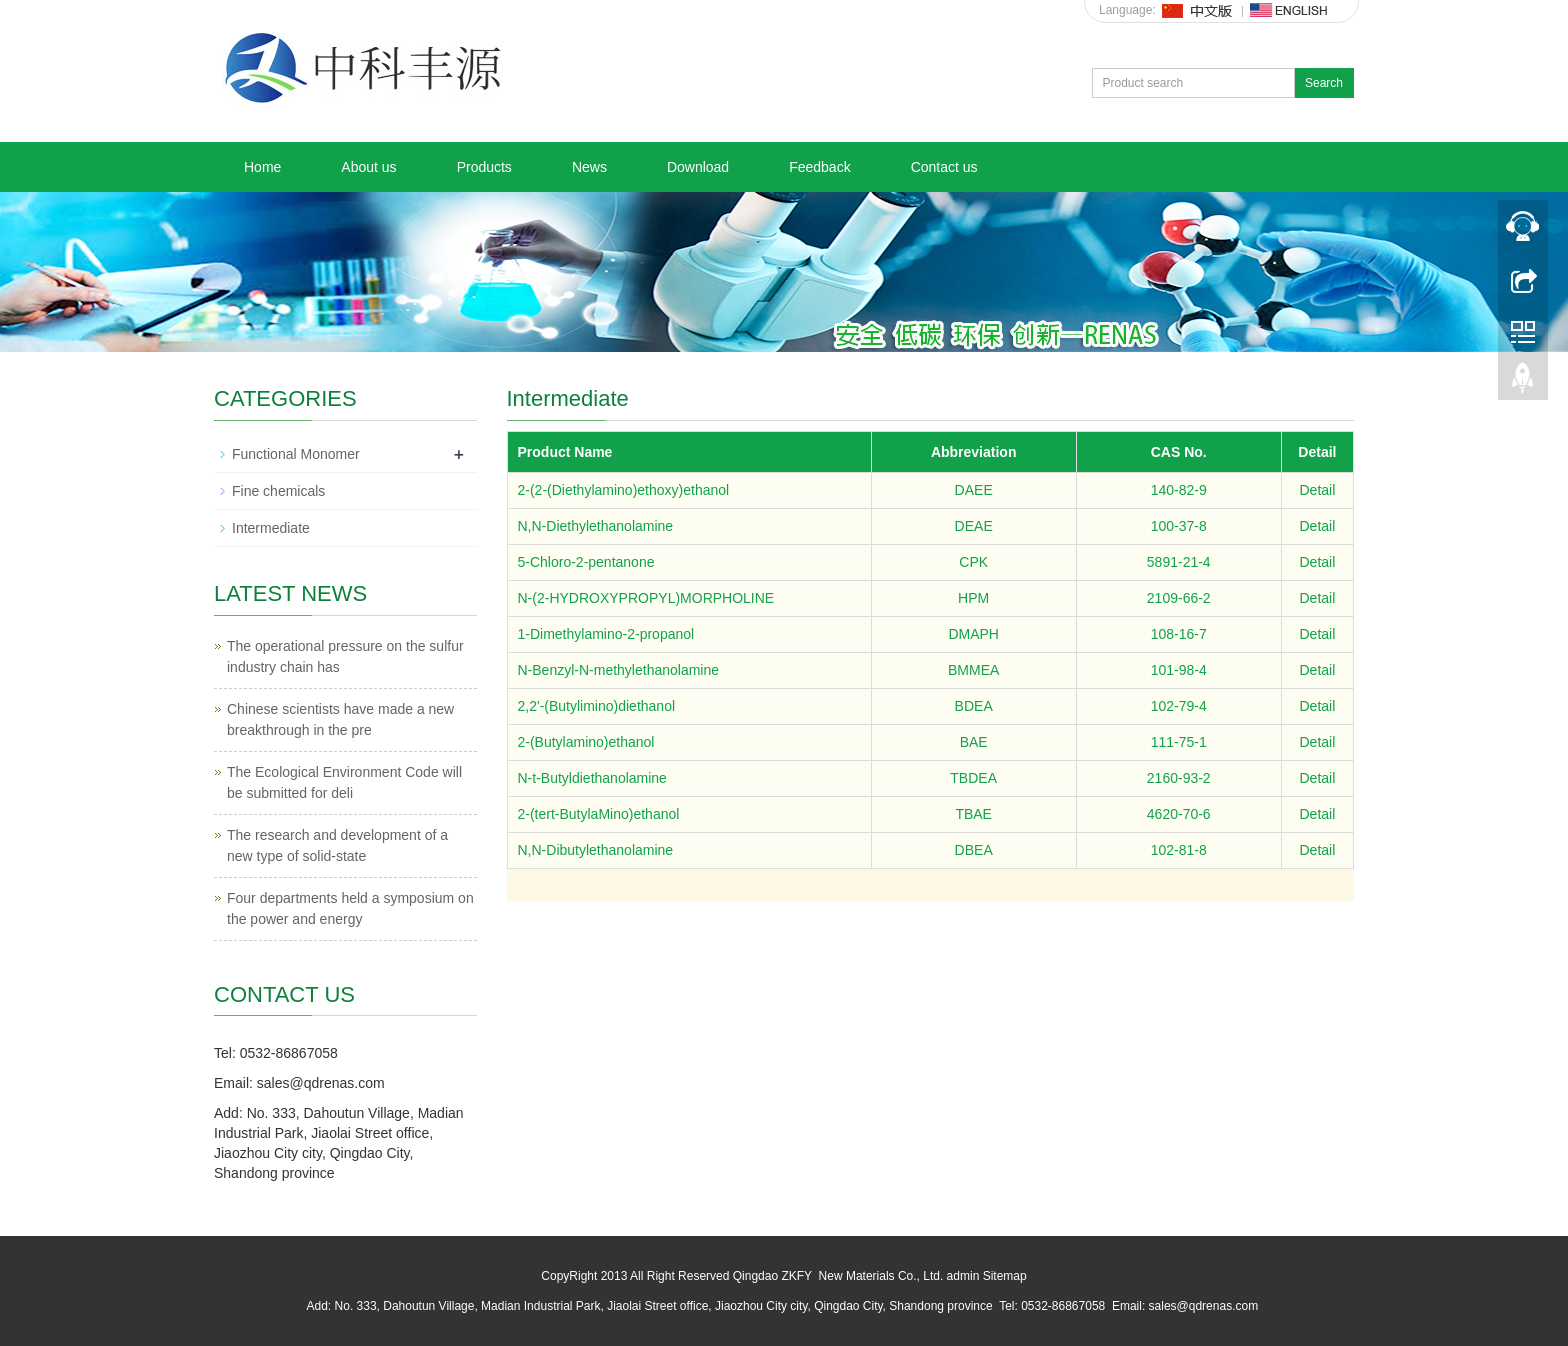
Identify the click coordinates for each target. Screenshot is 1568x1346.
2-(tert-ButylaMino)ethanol (599, 814)
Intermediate (271, 528)
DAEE (974, 490)
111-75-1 (1179, 742)
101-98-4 (1179, 670)
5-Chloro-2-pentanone (586, 562)
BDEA (974, 706)
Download (698, 167)
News (589, 167)
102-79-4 (1179, 706)
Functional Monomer (296, 454)
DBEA (974, 850)
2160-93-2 (1179, 778)
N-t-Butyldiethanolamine (592, 778)
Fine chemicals (278, 491)
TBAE (973, 814)
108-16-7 (1179, 634)
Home (262, 167)
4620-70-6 (1179, 814)
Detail (1317, 490)
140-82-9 (1179, 490)
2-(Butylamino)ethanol (586, 742)
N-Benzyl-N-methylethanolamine (619, 670)
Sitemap (1005, 1276)
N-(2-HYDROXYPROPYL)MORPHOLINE (646, 598)
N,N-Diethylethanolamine (596, 526)
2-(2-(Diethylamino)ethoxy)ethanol (624, 490)
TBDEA (973, 778)
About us (368, 167)
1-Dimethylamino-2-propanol (606, 634)
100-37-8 (1179, 526)
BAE (974, 742)
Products (484, 167)
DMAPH (973, 634)
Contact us (944, 167)
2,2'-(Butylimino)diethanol (597, 706)
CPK (973, 562)
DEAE (974, 526)
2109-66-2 (1179, 598)
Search (1324, 83)
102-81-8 (1179, 850)
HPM (973, 598)
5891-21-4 (1179, 562)
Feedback (819, 167)
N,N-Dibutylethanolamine (596, 850)
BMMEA (973, 670)
